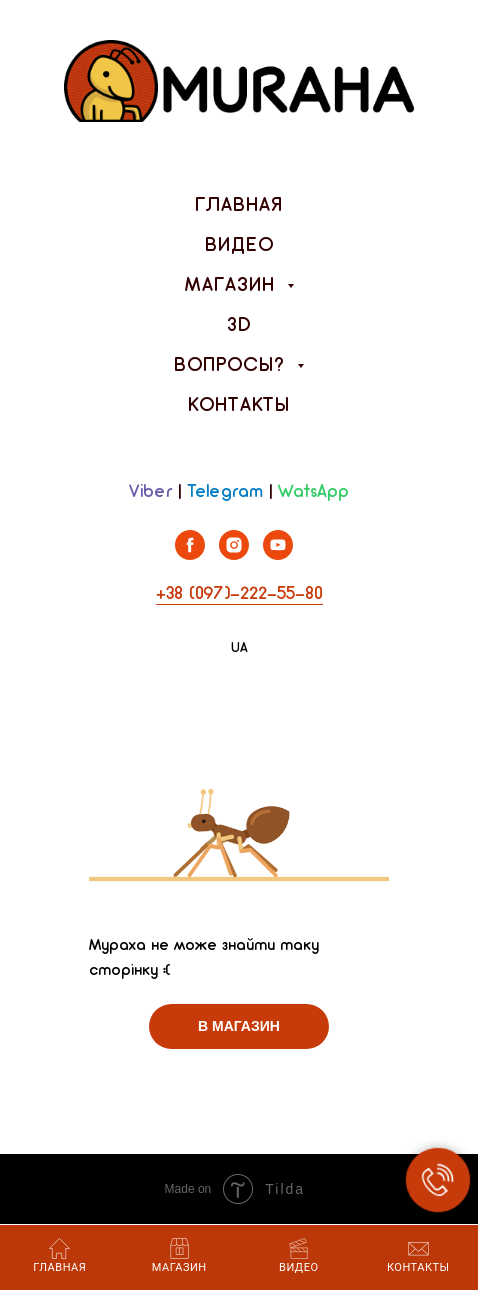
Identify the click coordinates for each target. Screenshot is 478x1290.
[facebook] (190, 554)
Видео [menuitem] (239, 246)
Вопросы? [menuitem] (233, 366)
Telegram (225, 492)
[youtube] (278, 554)
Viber (150, 492)
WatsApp (313, 492)
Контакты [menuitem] (239, 406)
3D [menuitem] (239, 326)
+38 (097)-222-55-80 (239, 594)
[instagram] (234, 554)
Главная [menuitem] (239, 206)
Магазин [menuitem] (233, 286)
